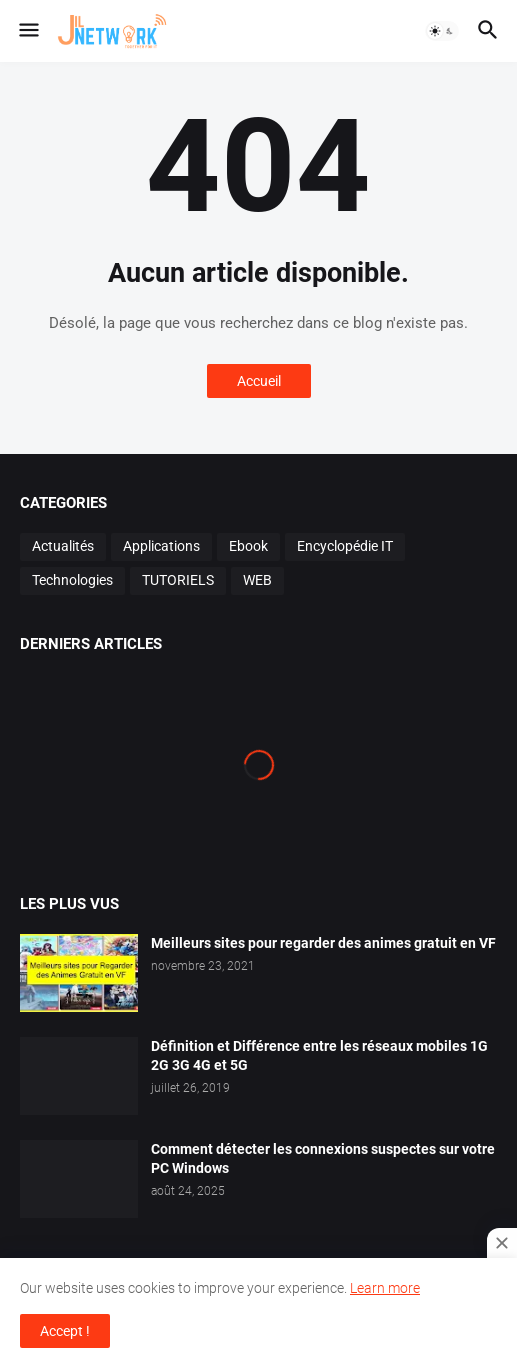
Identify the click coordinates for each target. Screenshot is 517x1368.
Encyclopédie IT (345, 546)
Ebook (248, 546)
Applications (161, 546)
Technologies (72, 580)
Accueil (259, 381)
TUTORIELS (178, 580)
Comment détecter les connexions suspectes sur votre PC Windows (323, 1158)
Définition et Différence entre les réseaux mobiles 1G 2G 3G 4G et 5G (319, 1055)
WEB (257, 580)
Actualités (63, 546)
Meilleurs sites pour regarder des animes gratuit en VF (323, 943)
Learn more (385, 1288)
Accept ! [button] (65, 1331)
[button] (27, 31)
